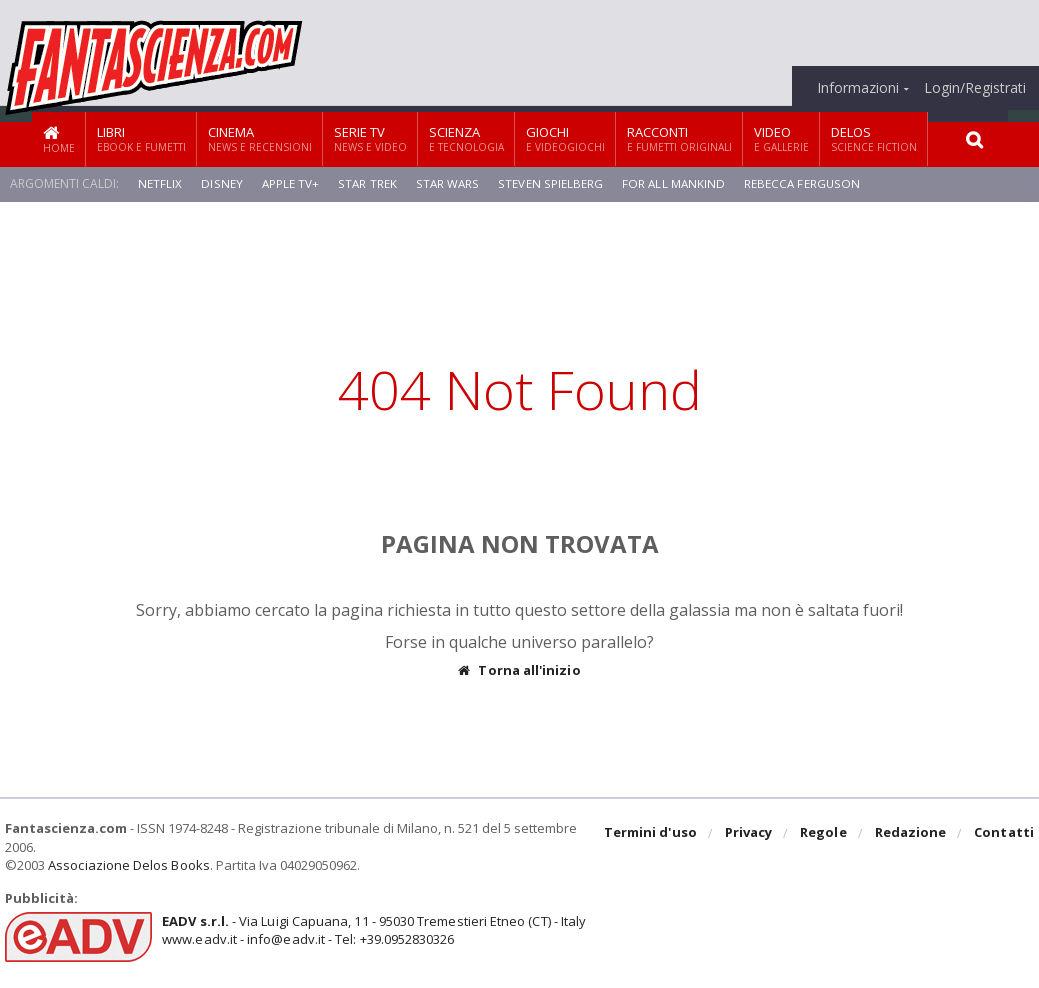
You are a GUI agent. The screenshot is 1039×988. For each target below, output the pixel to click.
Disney (221, 183)
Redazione (911, 834)
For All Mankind (669, 183)
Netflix (160, 183)
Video (781, 138)
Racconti (679, 138)
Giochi (565, 138)
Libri (141, 138)
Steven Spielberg (547, 183)
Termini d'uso (653, 834)
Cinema (260, 138)
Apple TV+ (289, 183)
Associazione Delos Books (128, 865)
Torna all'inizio (519, 670)
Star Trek (366, 183)
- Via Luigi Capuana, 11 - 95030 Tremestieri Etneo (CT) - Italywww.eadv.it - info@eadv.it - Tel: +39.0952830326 (371, 930)
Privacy (750, 834)
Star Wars (445, 183)
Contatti (1004, 834)
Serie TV (370, 138)
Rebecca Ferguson (798, 183)
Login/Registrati (975, 88)
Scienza (466, 138)
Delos (874, 138)
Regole (825, 834)
